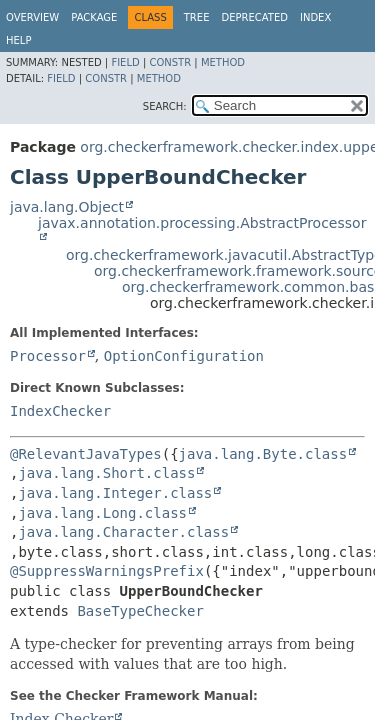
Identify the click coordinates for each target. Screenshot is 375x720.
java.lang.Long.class (102, 513)
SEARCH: (165, 106)
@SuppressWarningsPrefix (107, 571)
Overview (32, 17)
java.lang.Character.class (123, 532)
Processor (48, 356)
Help (18, 40)
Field (125, 62)
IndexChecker (60, 411)
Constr (170, 62)
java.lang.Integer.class (115, 493)
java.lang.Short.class (106, 473)
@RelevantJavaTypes (86, 454)
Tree (197, 17)
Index (315, 17)
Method (223, 62)
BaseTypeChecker (140, 611)
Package (94, 17)
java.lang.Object (67, 207)
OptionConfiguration (184, 356)
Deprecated (254, 17)
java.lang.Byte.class (263, 454)
